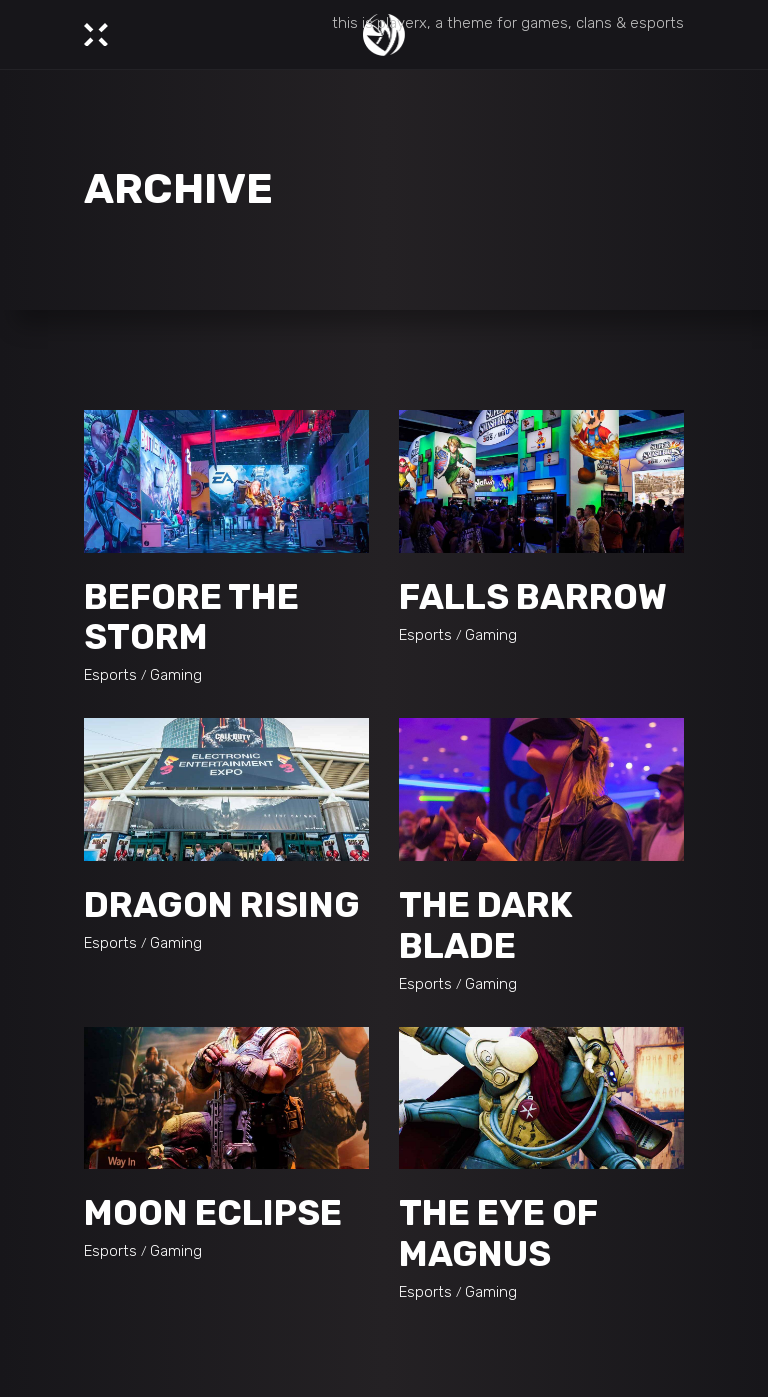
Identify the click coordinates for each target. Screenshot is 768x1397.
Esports (110, 675)
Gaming (176, 675)
